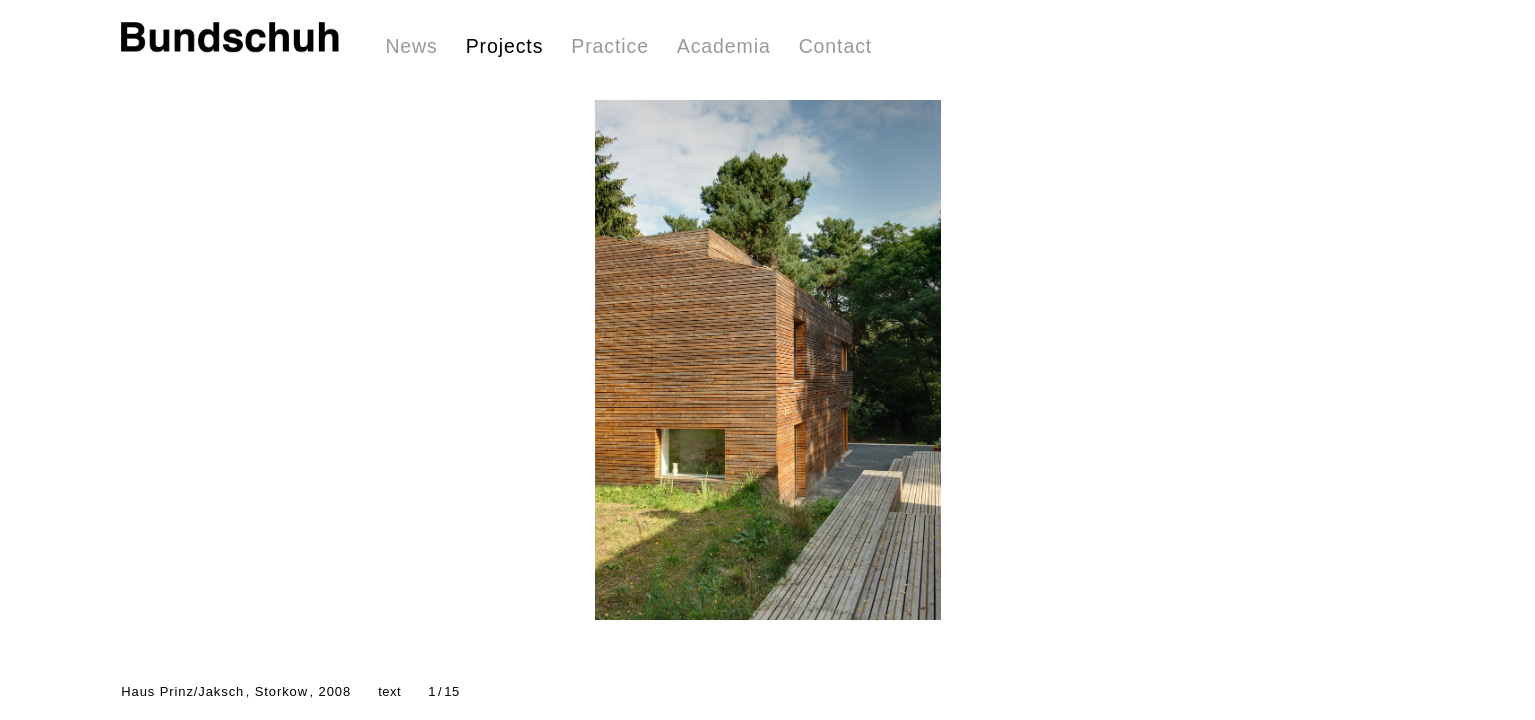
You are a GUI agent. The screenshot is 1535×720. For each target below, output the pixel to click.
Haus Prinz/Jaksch (236, 691)
